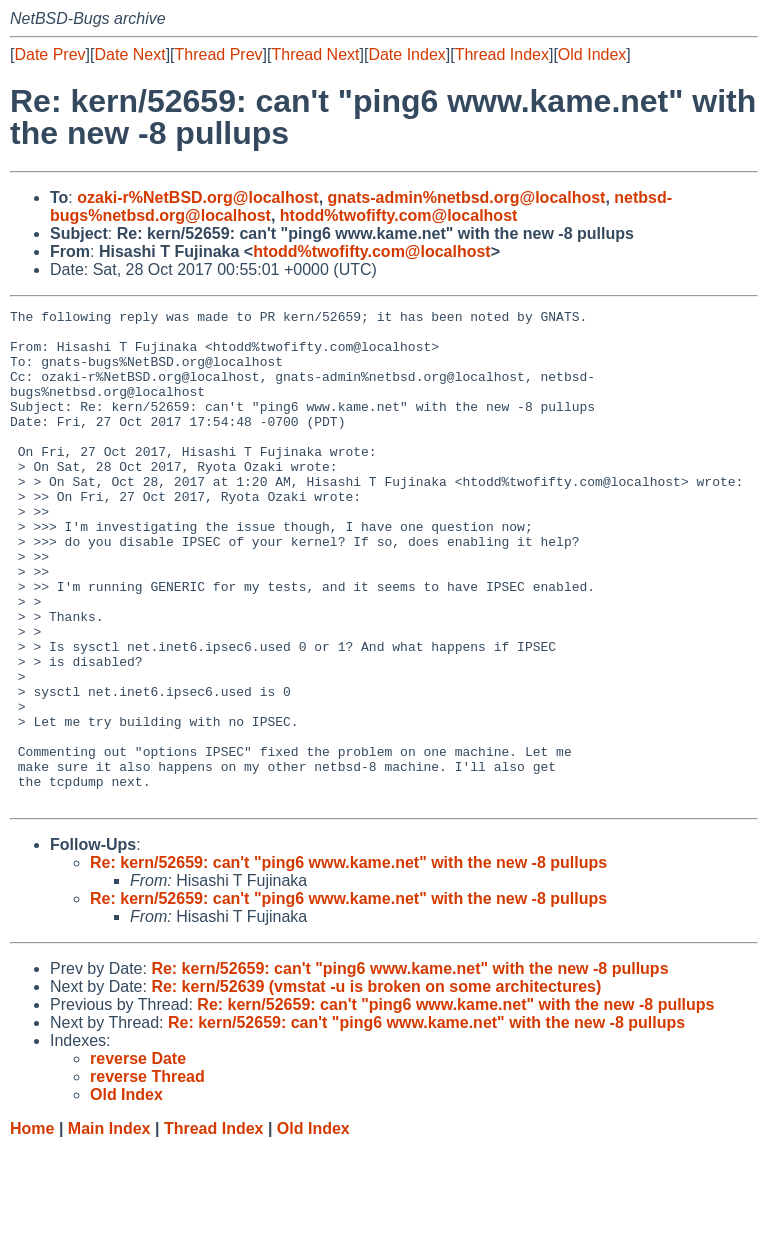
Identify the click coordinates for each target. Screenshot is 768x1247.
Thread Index (502, 54)
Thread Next (315, 54)
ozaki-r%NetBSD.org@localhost (197, 197)
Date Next (129, 54)
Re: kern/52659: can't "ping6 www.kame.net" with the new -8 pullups (348, 961)
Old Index (592, 54)
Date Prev (49, 54)
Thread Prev (219, 54)
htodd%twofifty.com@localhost (399, 215)
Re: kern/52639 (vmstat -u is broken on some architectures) (376, 1085)
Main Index (109, 1227)
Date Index (406, 54)
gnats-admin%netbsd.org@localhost (467, 197)
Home (32, 1227)
